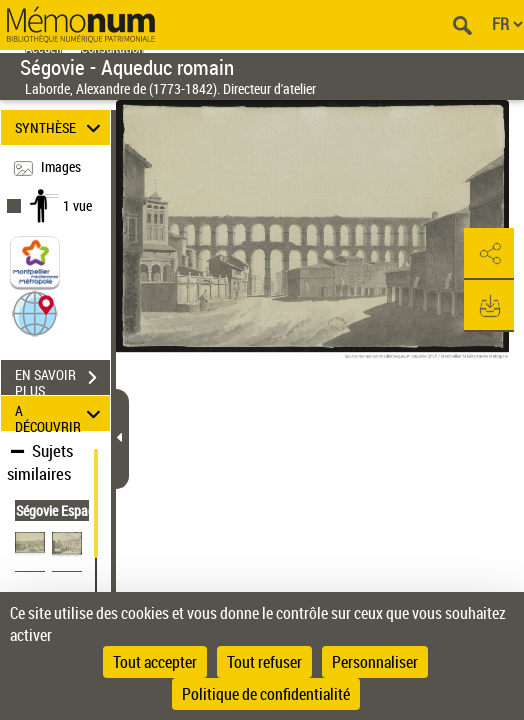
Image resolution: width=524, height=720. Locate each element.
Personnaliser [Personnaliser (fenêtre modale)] (375, 662)
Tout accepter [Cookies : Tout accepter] (155, 662)
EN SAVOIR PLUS (62, 380)
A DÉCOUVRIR (61, 413)
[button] (35, 312)
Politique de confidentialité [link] (266, 694)
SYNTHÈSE (61, 127)
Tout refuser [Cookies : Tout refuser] (264, 662)
